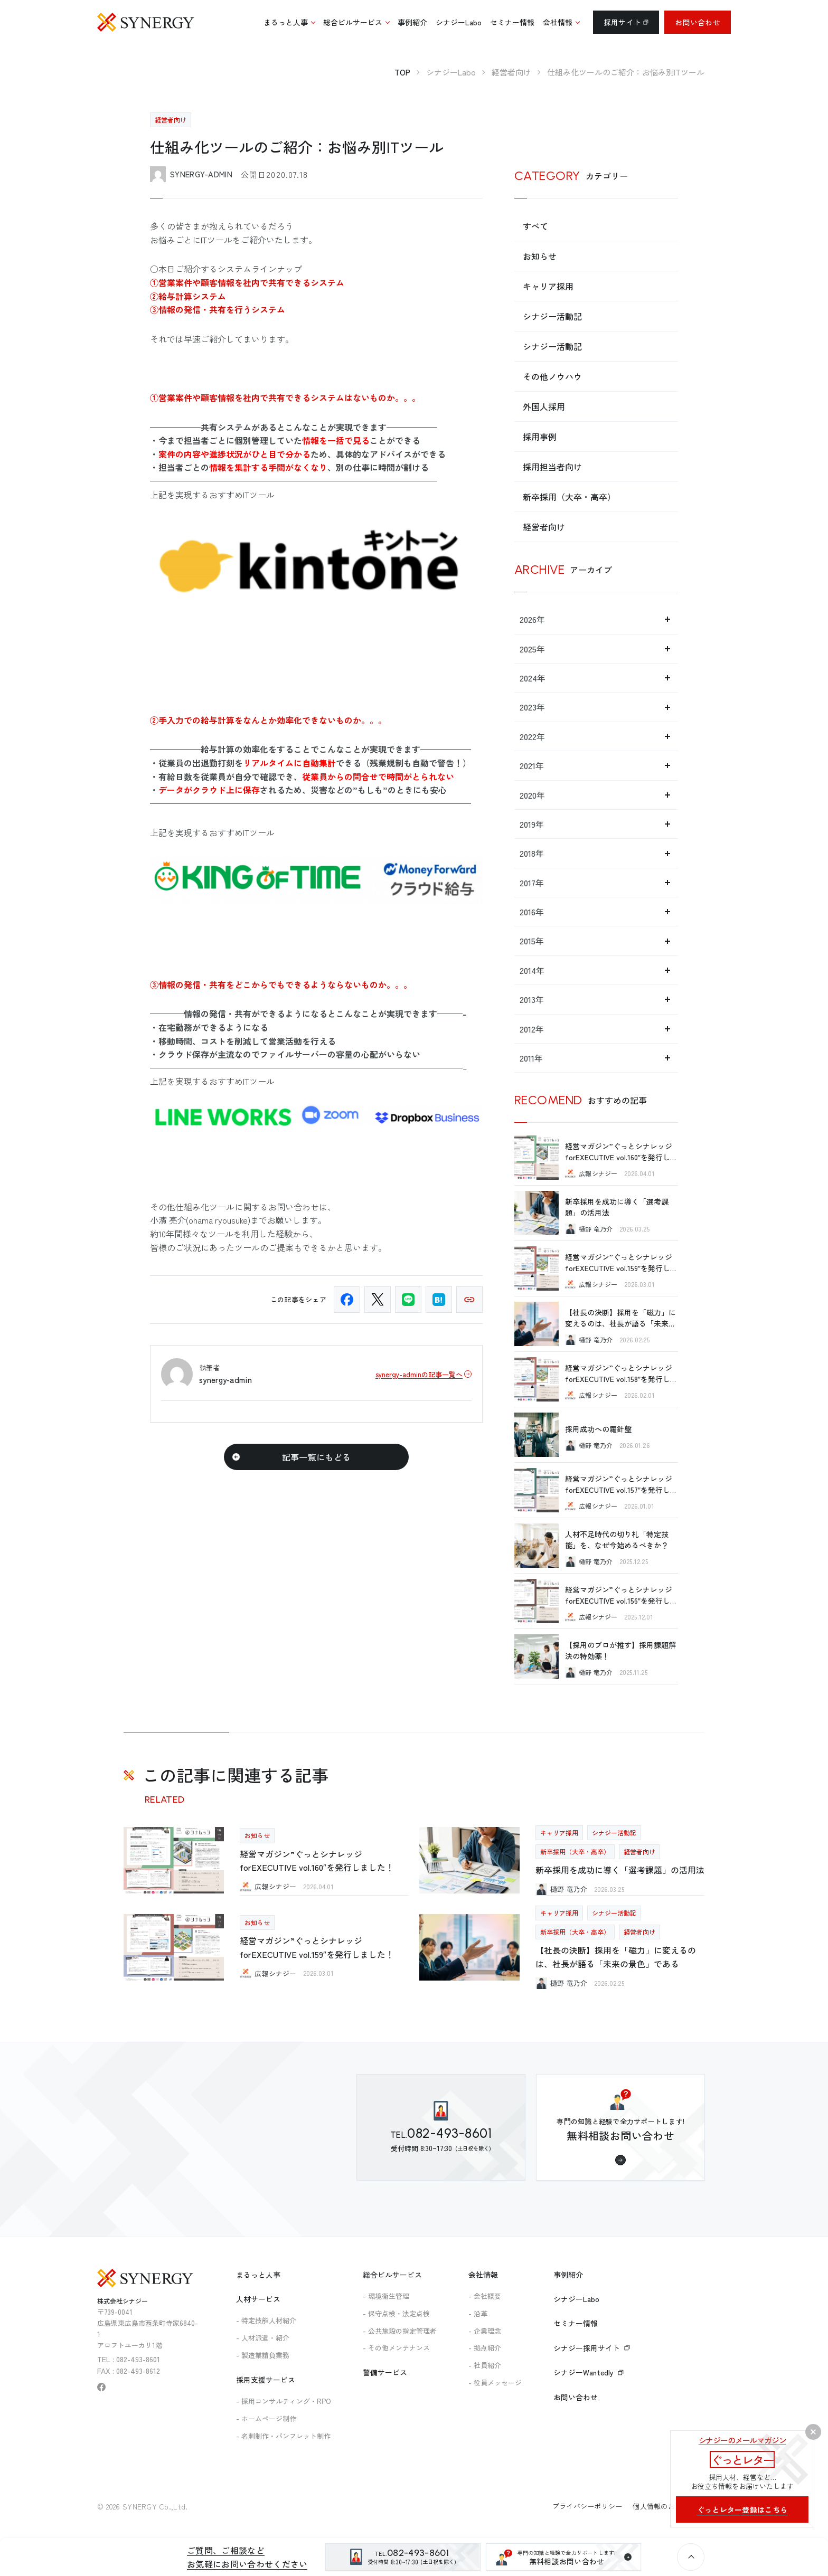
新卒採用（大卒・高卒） (569, 496)
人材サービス (258, 2299)
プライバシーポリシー (587, 2506)
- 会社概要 (484, 2296)
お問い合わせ (697, 22)
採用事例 (540, 436)
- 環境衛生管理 (386, 2296)
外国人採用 (544, 406)
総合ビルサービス (392, 2274)
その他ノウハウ (552, 376)
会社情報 (483, 2274)
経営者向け (544, 526)
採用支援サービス (265, 2379)
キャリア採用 (548, 286)
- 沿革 (477, 2313)
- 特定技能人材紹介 (266, 2320)
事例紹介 (568, 2274)
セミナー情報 (575, 2323)
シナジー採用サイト (591, 2348)
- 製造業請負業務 (262, 2355)
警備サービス (385, 2372)
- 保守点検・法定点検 (396, 2313)
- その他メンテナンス (396, 2348)
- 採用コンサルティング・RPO (283, 2401)
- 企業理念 (484, 2331)
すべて (535, 226)
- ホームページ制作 (266, 2418)
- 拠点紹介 (484, 2348)
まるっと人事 (258, 2274)
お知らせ (540, 256)
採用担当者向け (552, 466)
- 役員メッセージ (495, 2383)
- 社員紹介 (484, 2365)
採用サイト (626, 22)
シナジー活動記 (552, 316)
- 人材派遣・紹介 (262, 2338)
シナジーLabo (576, 2299)
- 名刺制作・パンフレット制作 (283, 2436)
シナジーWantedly (588, 2372)
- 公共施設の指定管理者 (400, 2331)
